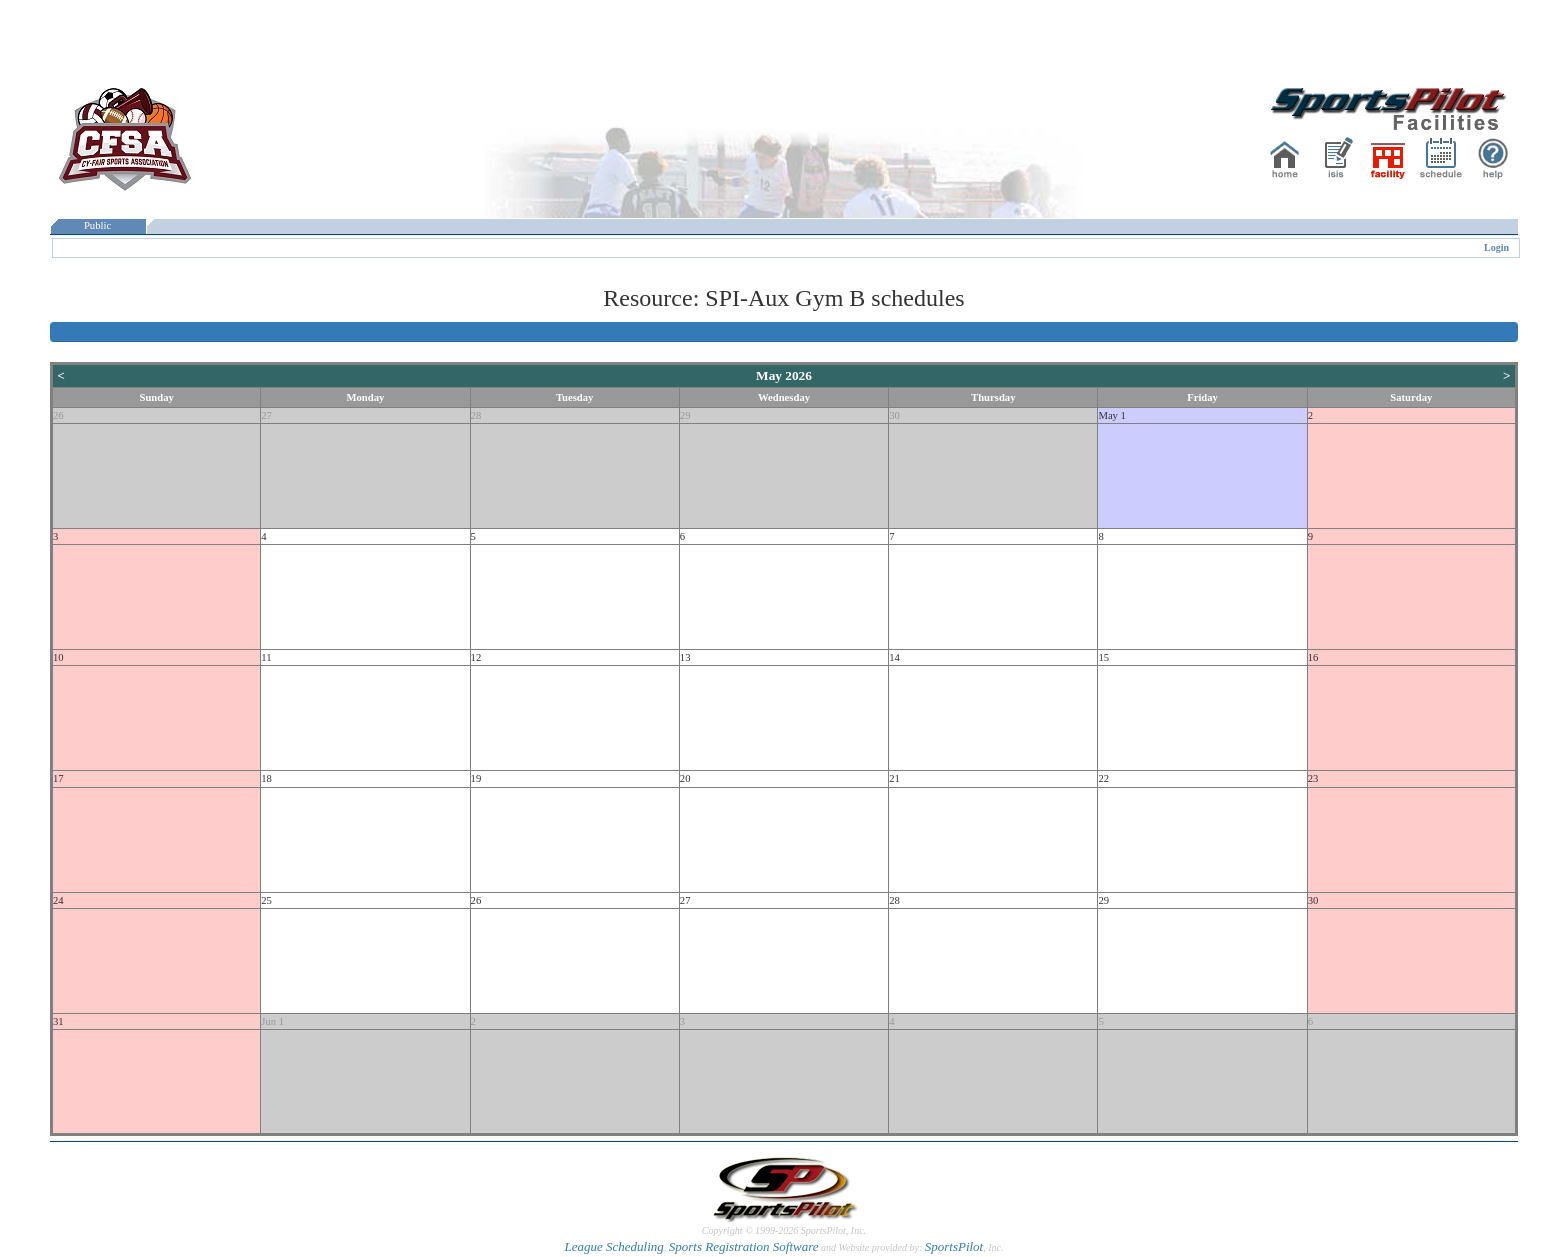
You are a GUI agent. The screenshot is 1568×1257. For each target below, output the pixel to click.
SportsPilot (954, 1246)
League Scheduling (613, 1246)
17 (58, 778)
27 (266, 415)
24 (58, 900)
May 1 (1112, 415)
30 (894, 415)
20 (685, 778)
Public (98, 225)
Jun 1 (272, 1021)
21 (894, 778)
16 (1313, 657)
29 (685, 415)
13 (685, 657)
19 (476, 778)
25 (266, 900)
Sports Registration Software (744, 1246)
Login (1496, 247)
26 (58, 415)
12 (476, 657)
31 (58, 1021)
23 (1313, 778)
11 (266, 657)
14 (894, 657)
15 (1103, 657)
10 (58, 657)
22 (1103, 778)
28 (476, 415)
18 (266, 778)
